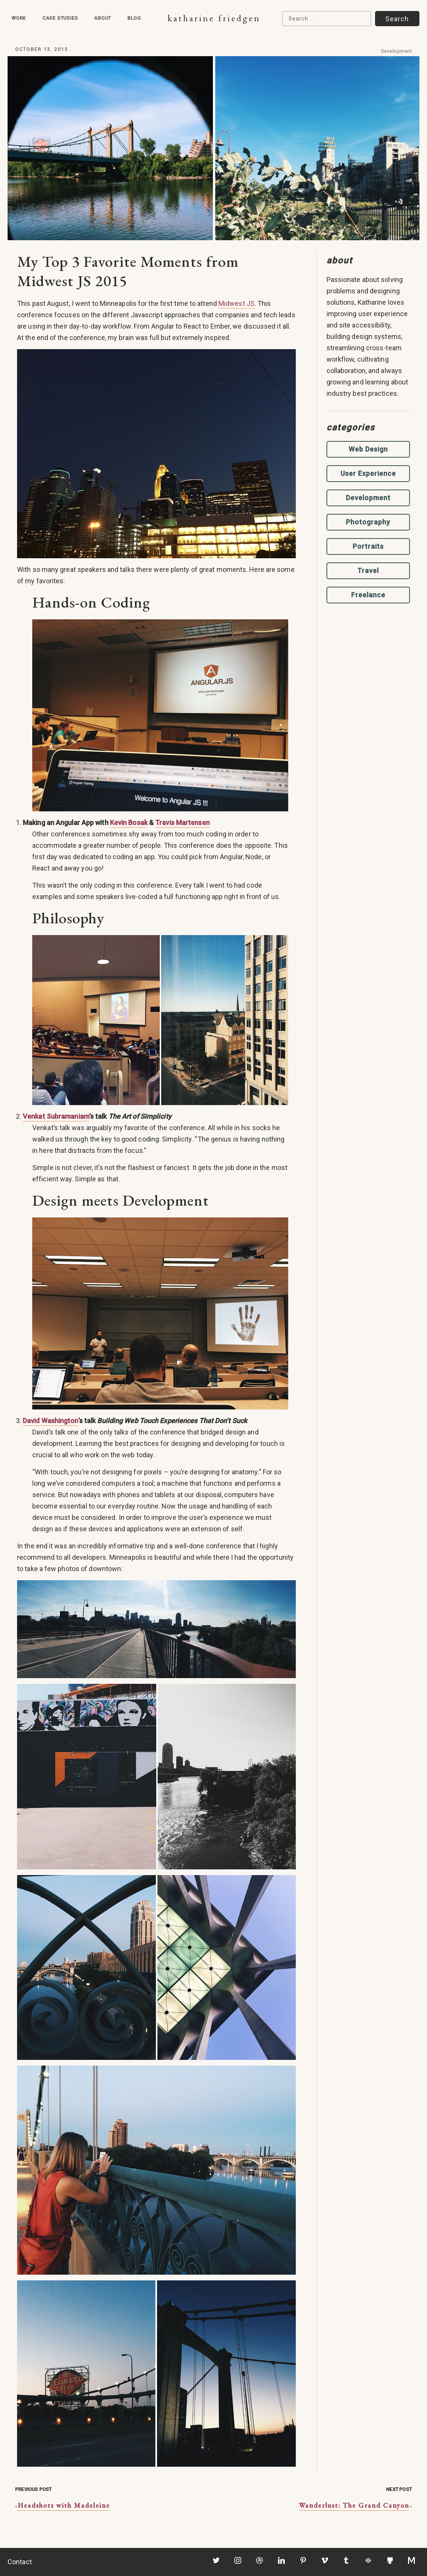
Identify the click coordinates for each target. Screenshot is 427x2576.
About (102, 18)
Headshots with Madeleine (64, 2505)
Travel (368, 571)
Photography (368, 522)
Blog (134, 18)
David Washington (50, 1421)
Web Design (368, 449)
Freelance (368, 595)
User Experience (368, 473)
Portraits (368, 546)
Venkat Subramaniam (56, 1116)
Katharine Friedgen (214, 18)
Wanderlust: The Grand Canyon (354, 2505)
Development (396, 51)
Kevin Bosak (129, 823)
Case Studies (60, 18)
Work (18, 18)
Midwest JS (236, 303)
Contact (20, 2562)
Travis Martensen (182, 823)
